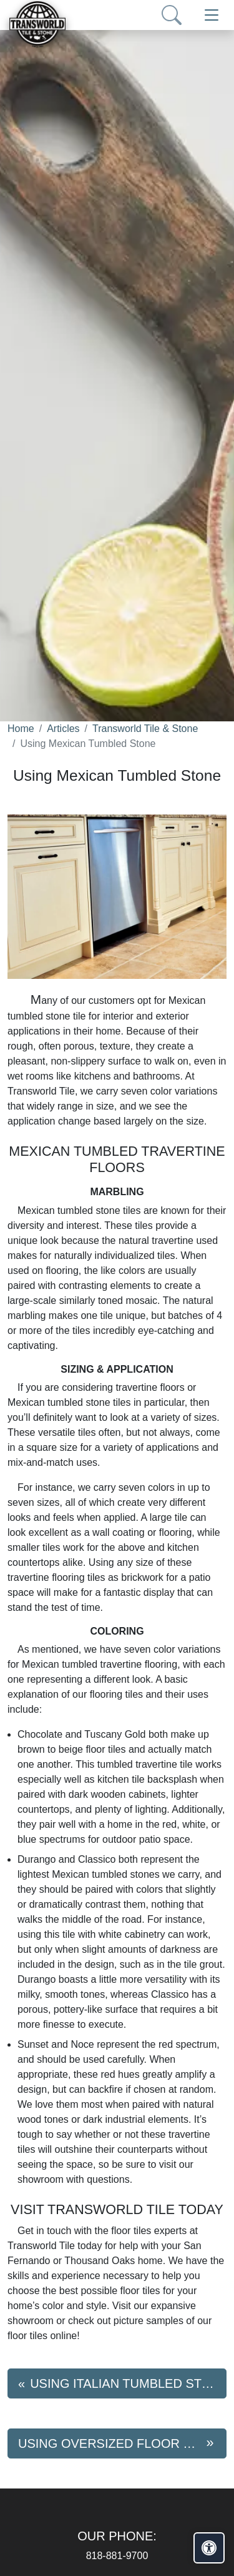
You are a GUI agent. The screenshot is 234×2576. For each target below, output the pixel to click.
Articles (63, 728)
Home (20, 728)
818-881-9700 (117, 2555)
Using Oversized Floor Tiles (118, 2443)
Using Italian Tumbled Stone (128, 2383)
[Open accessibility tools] (209, 2547)
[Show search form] (172, 15)
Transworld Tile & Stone (145, 728)
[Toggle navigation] (212, 15)
